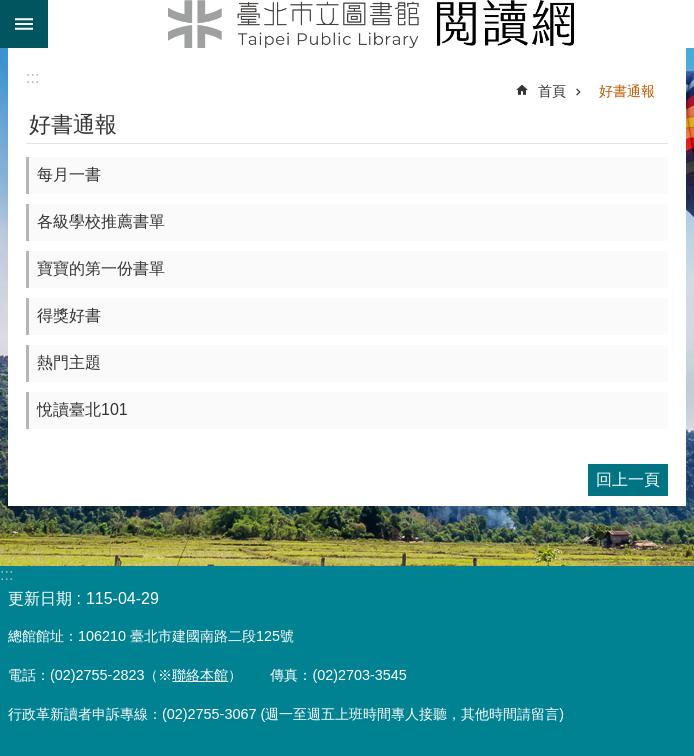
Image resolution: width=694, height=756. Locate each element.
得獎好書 (69, 315)
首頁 (552, 91)
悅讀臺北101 (82, 409)
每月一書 (69, 174)
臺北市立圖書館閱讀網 (371, 24)
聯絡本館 (200, 675)
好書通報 (627, 91)
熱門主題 (69, 362)
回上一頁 (628, 479)
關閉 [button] (24, 24)
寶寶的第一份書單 (101, 268)
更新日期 (40, 598)
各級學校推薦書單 (101, 221)
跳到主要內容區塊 (10, 10)
